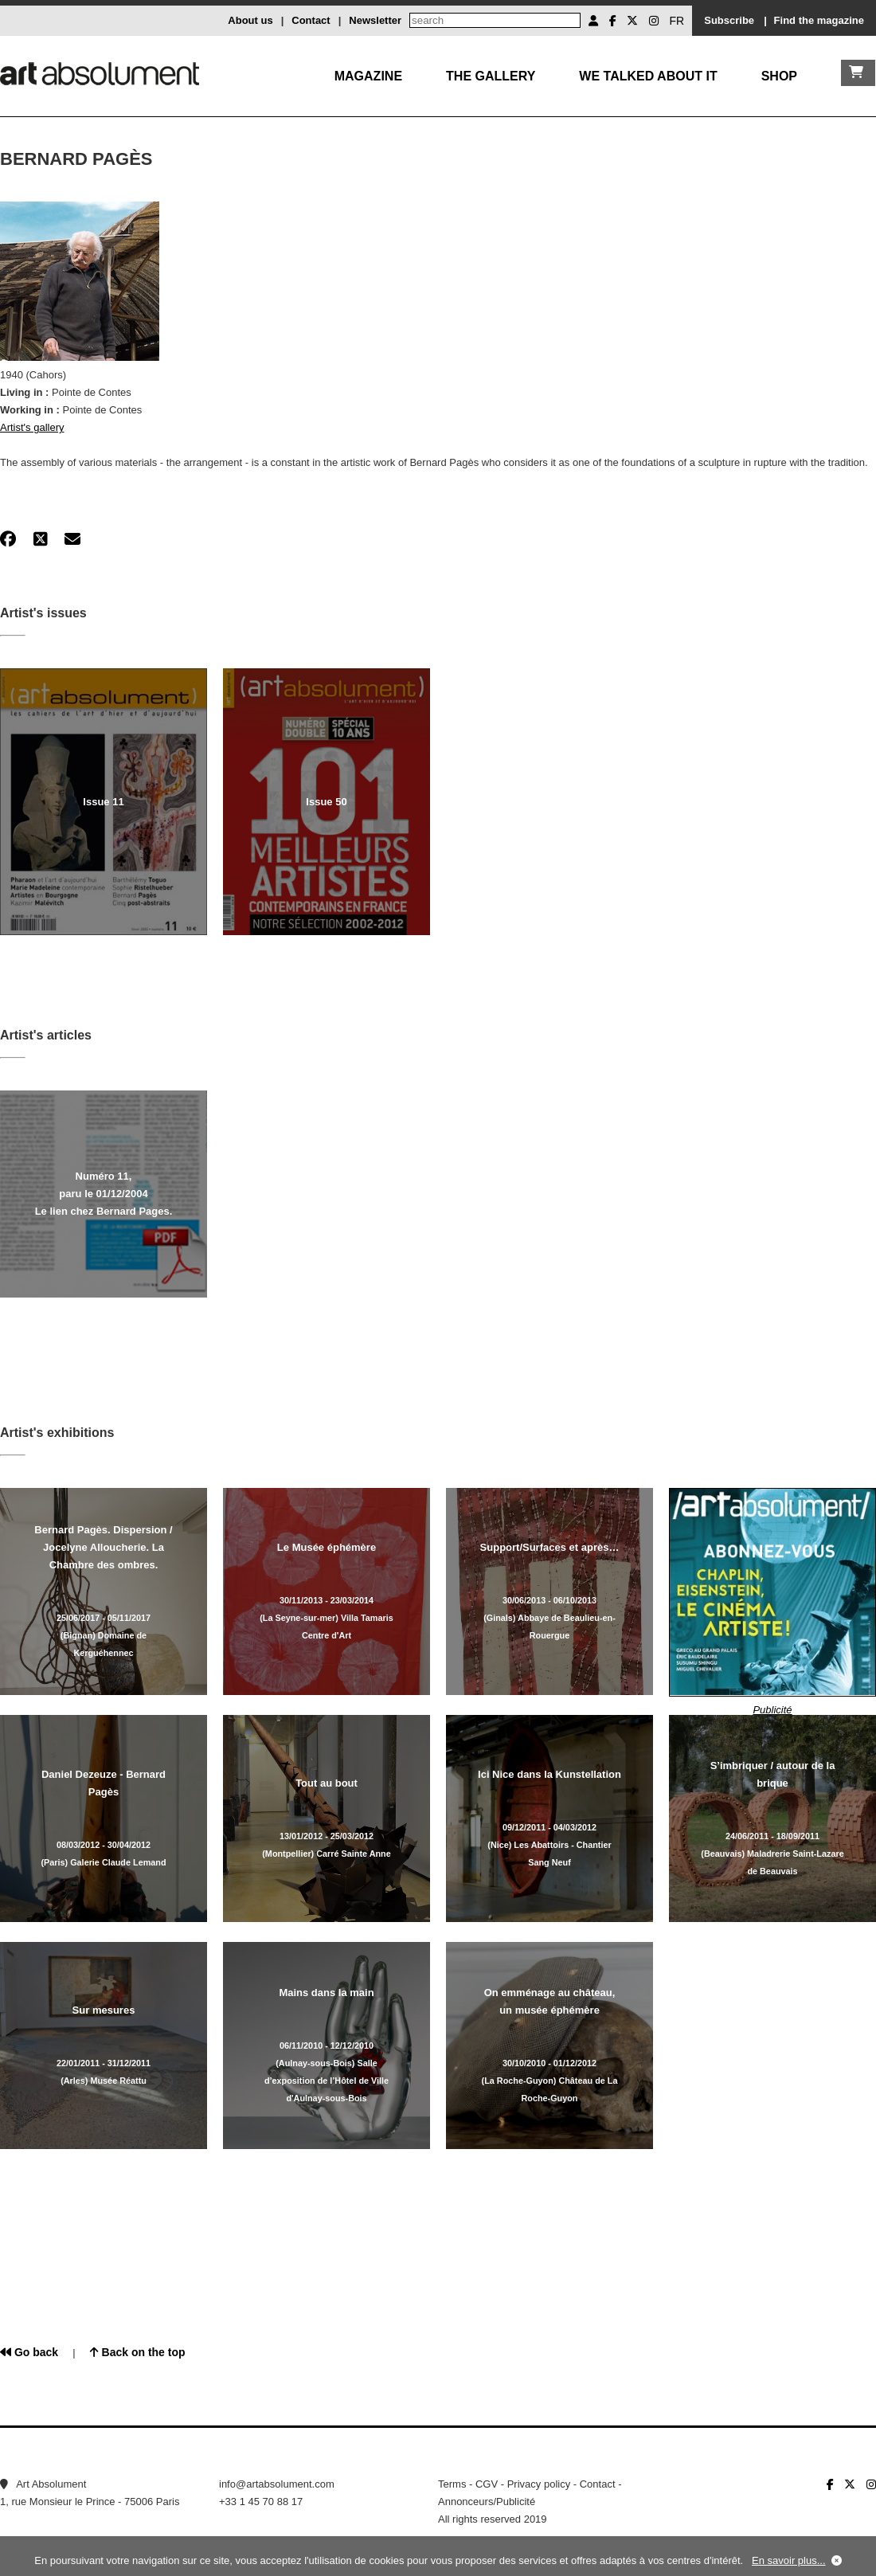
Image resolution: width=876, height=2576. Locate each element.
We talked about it (648, 76)
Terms (452, 2484)
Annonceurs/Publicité (486, 2501)
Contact (310, 20)
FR (677, 20)
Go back (29, 2352)
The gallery (490, 76)
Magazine (368, 76)
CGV (486, 2484)
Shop (779, 76)
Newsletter (375, 20)
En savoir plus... (789, 2560)
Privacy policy (538, 2484)
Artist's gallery (32, 427)
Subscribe (729, 20)
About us (250, 20)
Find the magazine (819, 20)
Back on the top (138, 2352)
